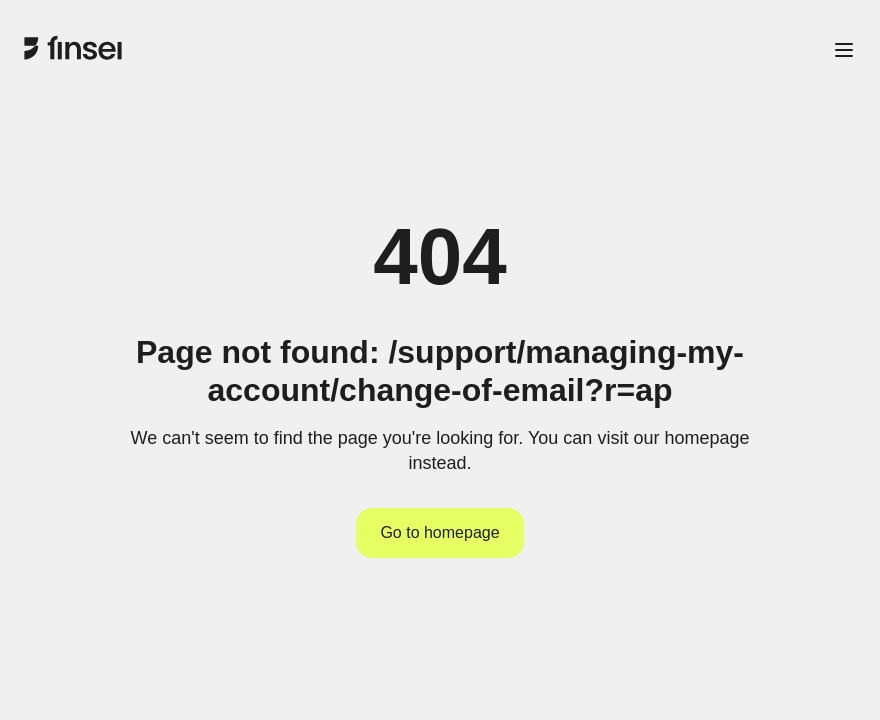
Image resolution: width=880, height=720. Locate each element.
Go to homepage (439, 532)
